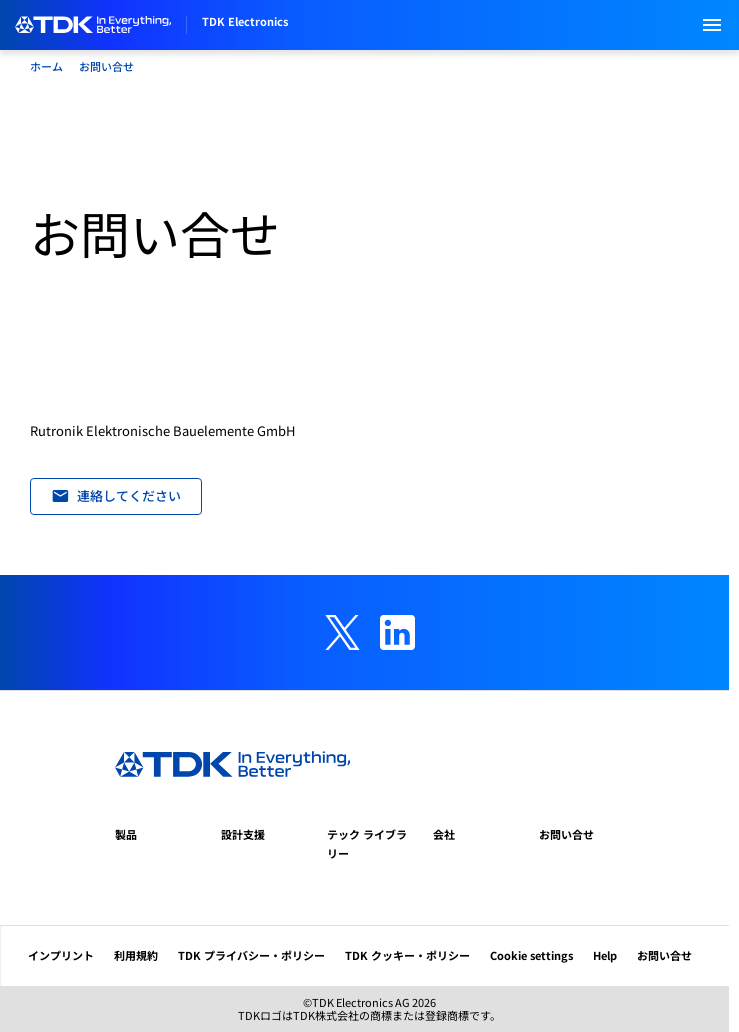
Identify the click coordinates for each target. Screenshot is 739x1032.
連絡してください (116, 495)
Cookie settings (531, 955)
